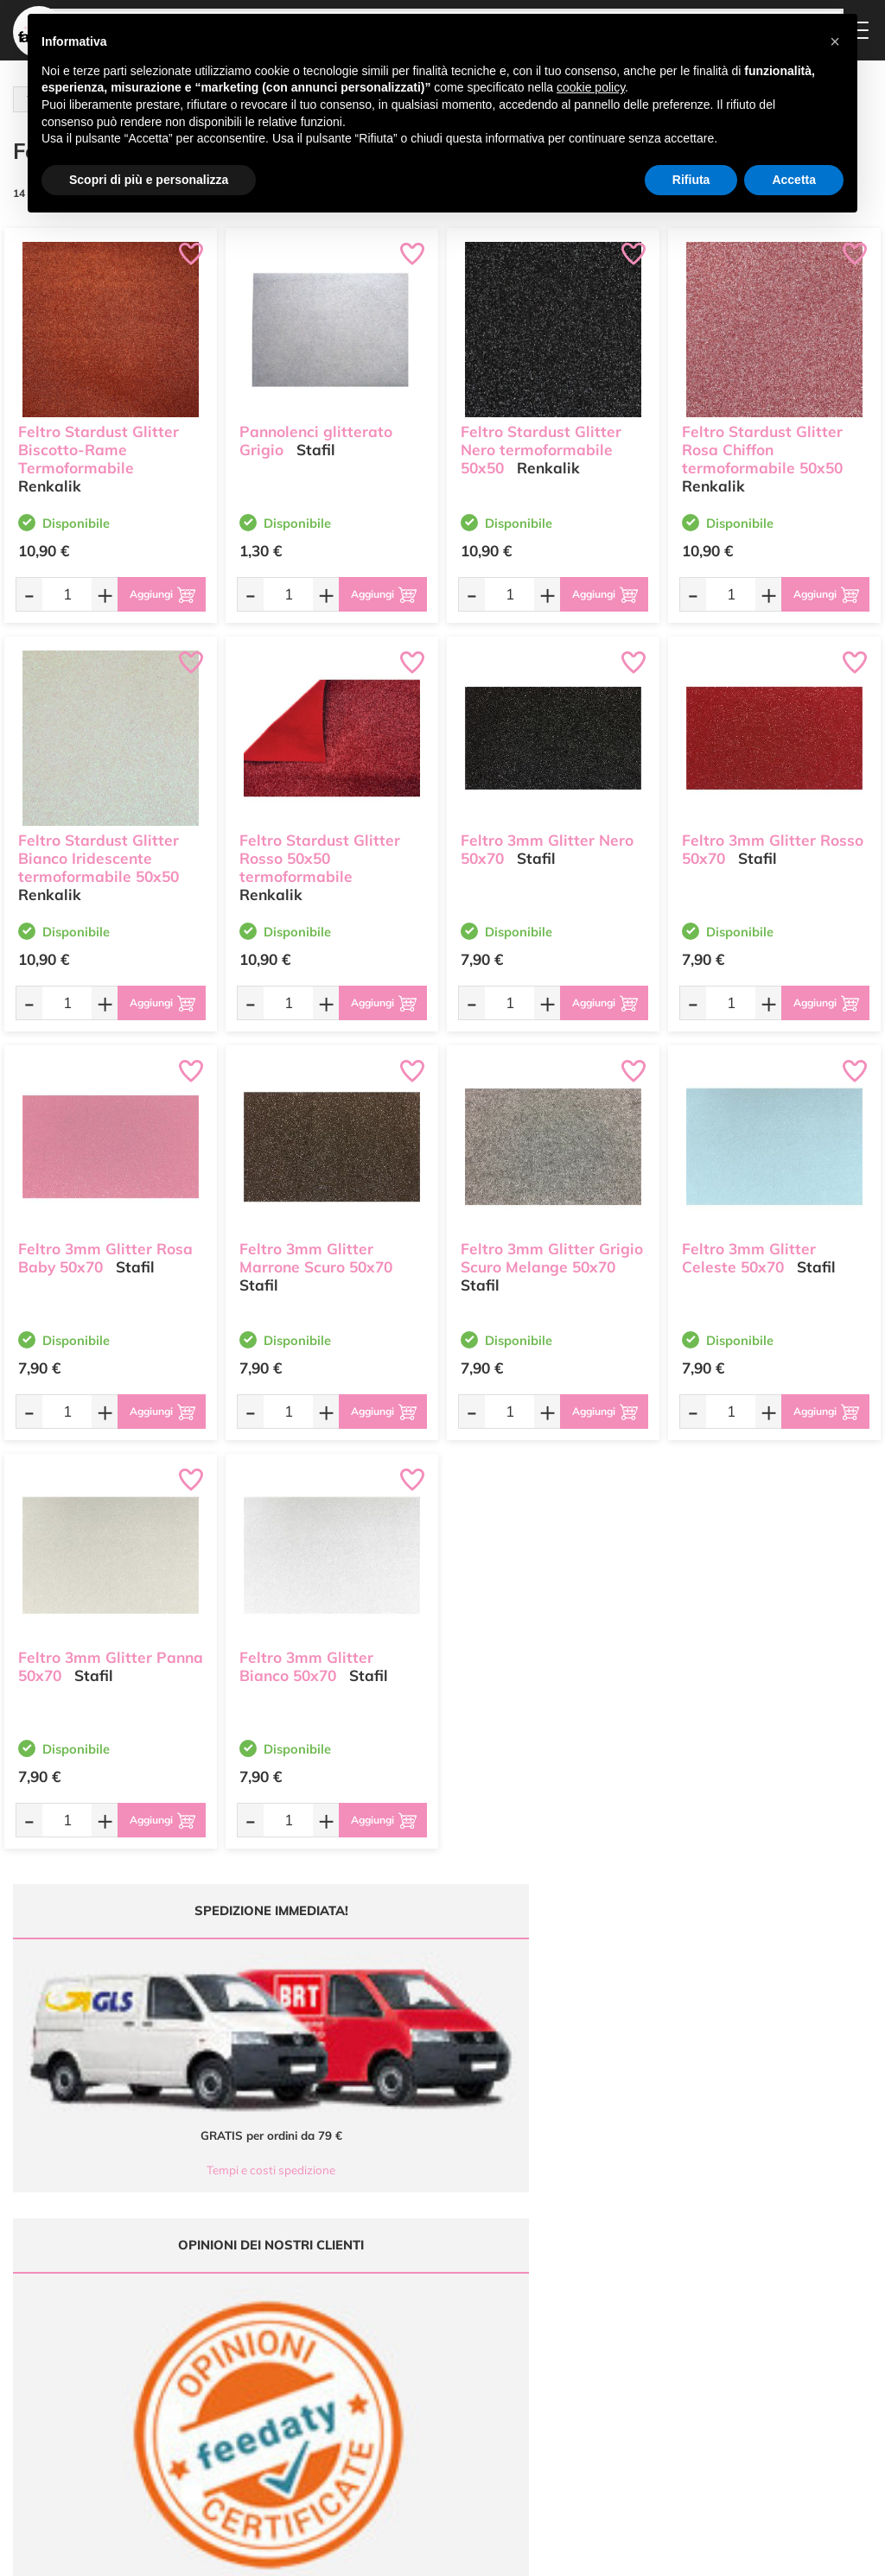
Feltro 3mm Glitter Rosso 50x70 (772, 840)
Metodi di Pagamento (580, 2319)
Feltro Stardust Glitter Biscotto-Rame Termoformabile (98, 441)
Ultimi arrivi (409, 2291)
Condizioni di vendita (578, 2363)
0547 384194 (291, 2373)
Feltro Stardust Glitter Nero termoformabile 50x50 (541, 441)
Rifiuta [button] (691, 180)
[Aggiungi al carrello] (156, 594)
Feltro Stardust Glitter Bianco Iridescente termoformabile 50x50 (98, 849)
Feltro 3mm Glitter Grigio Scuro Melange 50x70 (552, 1249)
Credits (679, 2553)
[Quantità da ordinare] (61, 594)
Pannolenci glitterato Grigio (315, 432)
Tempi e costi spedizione (107, 2058)
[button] (835, 41)
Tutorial (399, 2324)
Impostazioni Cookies (580, 2397)
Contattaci (406, 2374)
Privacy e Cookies (571, 2381)
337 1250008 (291, 2423)
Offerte (399, 2307)
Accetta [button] (794, 180)
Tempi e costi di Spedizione (566, 2342)
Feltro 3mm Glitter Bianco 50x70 (306, 1658)
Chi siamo (406, 2341)
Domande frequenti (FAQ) (575, 2297)
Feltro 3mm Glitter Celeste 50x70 (749, 1249)
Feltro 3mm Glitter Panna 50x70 (110, 1658)
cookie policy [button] (591, 87)
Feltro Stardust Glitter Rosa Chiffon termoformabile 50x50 (762, 441)
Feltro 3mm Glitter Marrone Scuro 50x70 (315, 1249)
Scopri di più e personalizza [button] (148, 180)
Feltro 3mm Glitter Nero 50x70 (547, 840)
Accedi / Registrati (425, 2357)
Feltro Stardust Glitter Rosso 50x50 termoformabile (319, 849)
